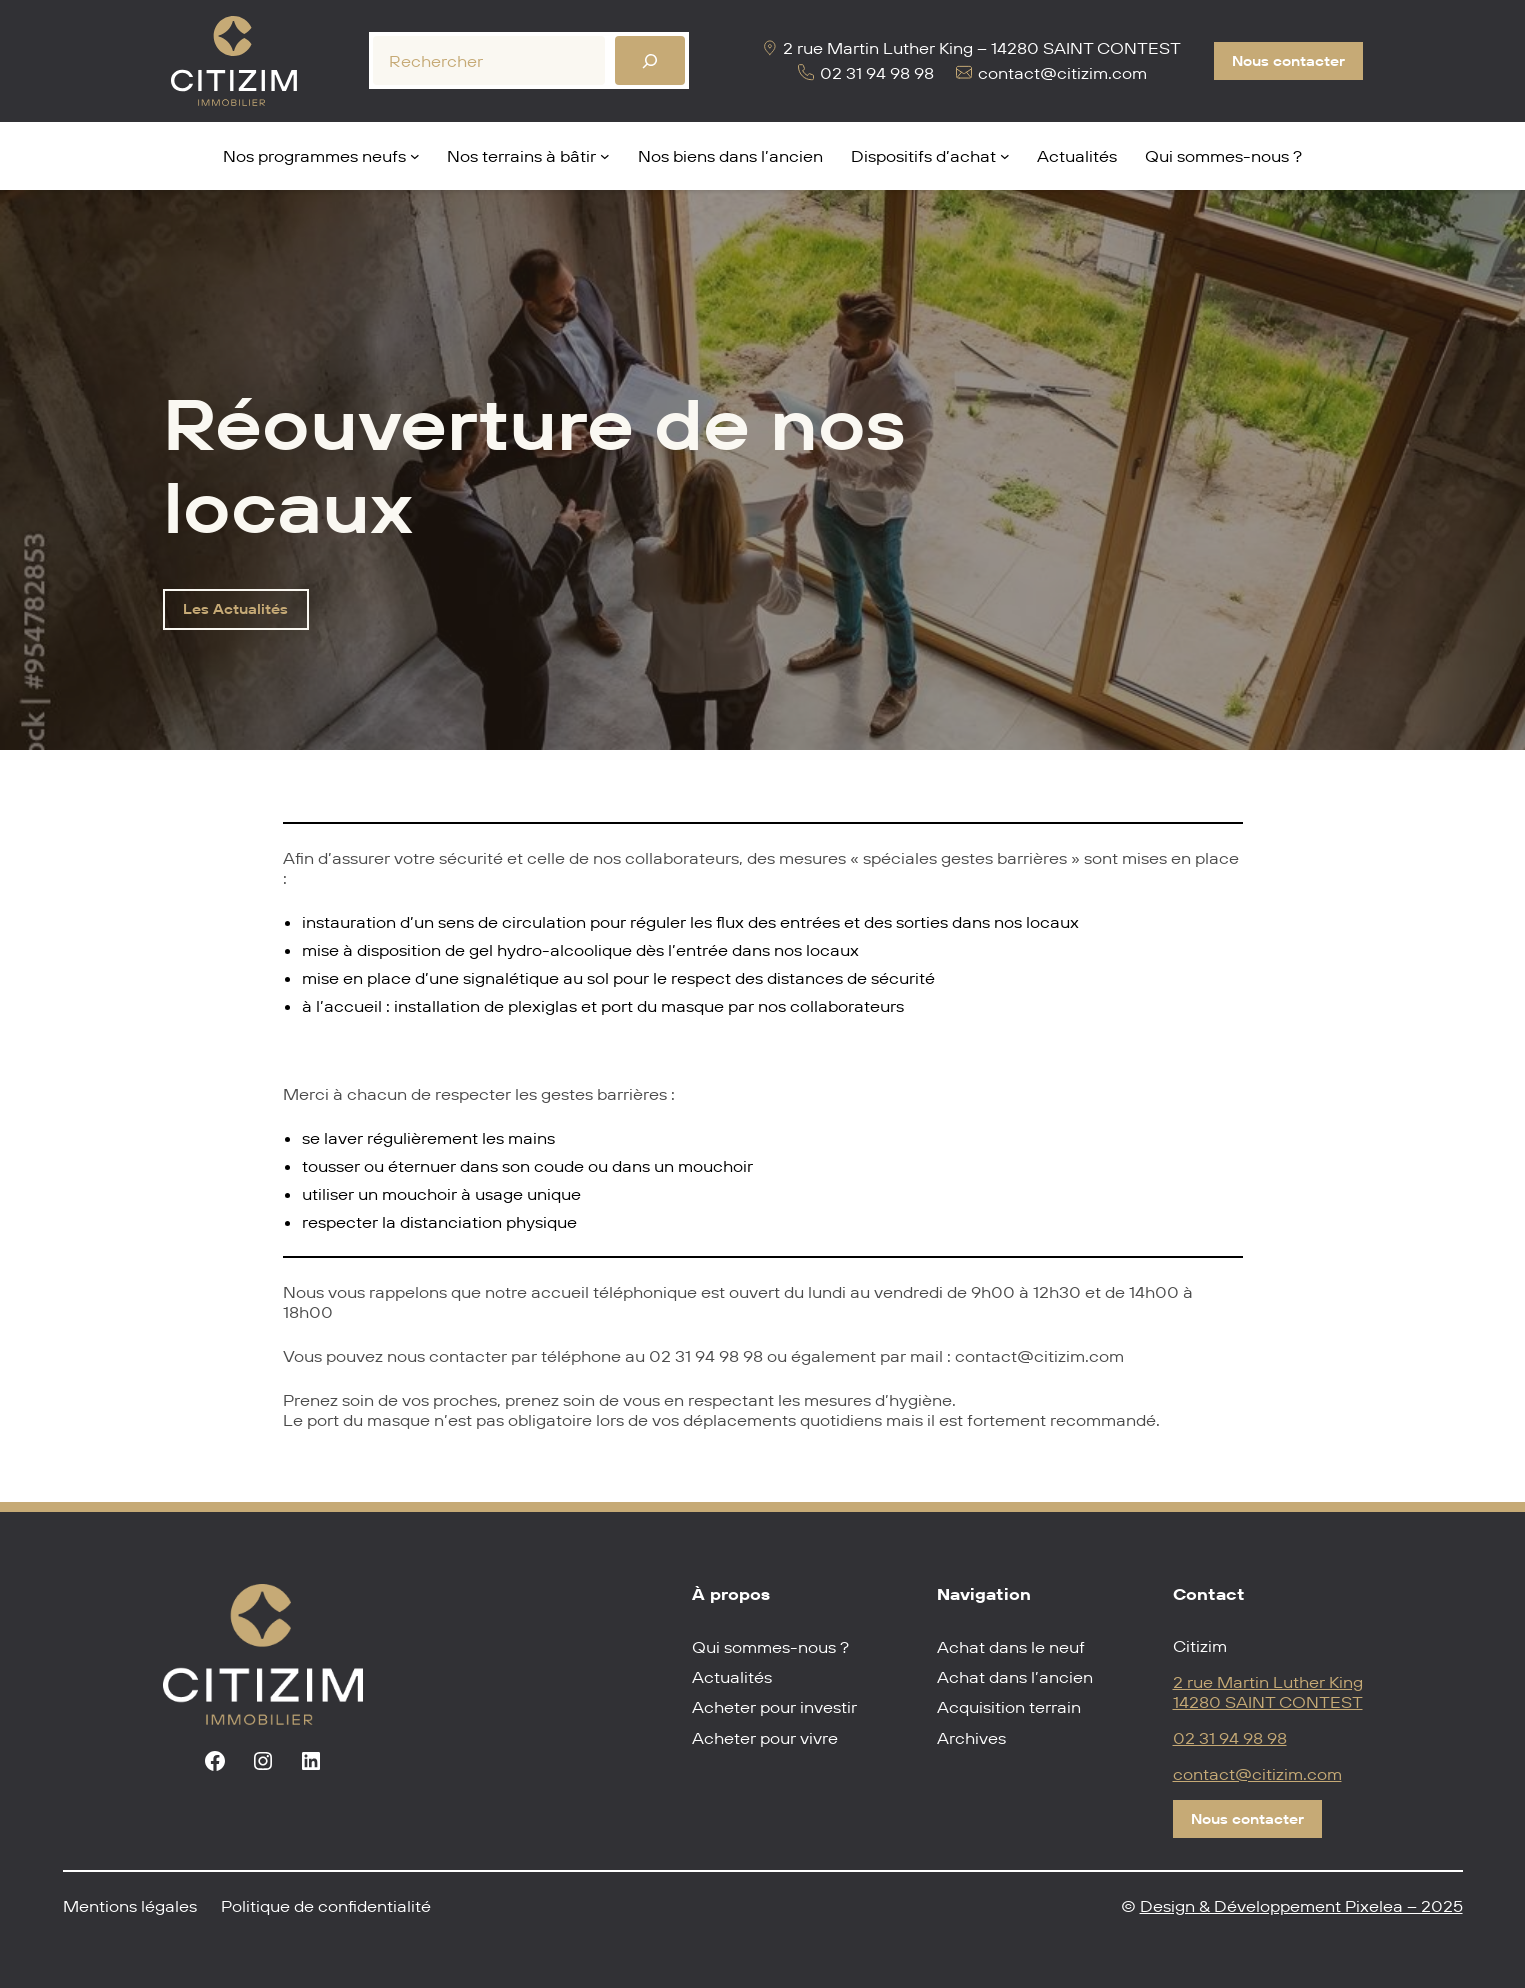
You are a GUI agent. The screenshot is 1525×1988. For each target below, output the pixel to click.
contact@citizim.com (1257, 1774)
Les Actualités (235, 609)
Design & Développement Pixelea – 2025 (1301, 1906)
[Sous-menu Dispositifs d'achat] (1005, 156)
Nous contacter (1288, 61)
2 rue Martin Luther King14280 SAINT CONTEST (1268, 1692)
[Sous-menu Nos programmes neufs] (415, 156)
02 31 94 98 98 (1230, 1738)
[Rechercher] (650, 60)
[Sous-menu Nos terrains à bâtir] (605, 156)
